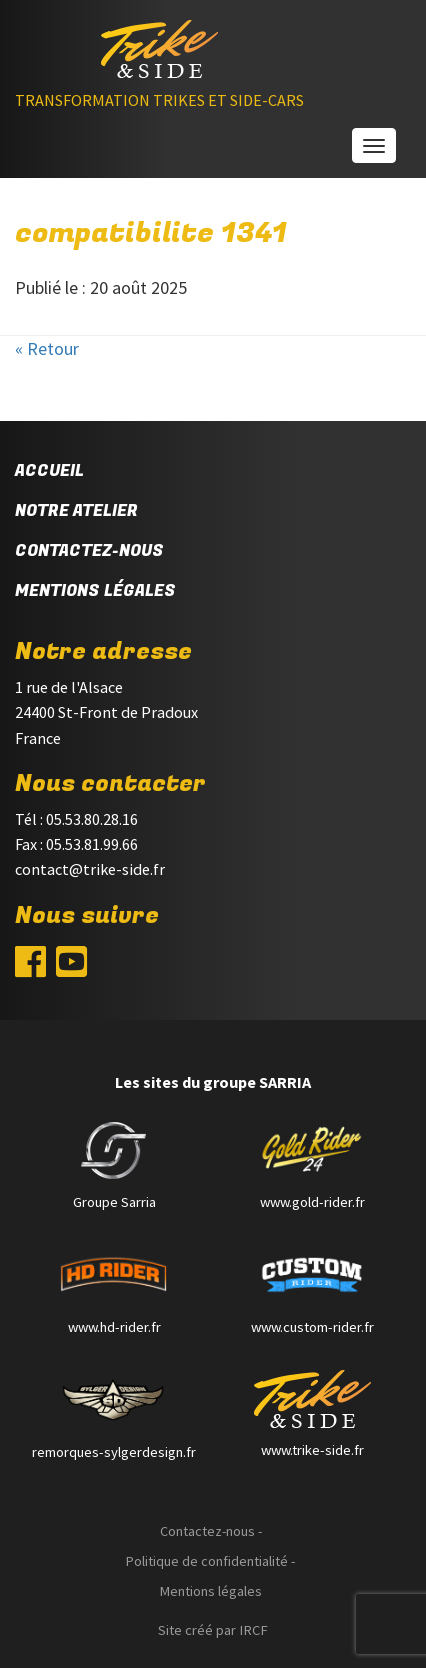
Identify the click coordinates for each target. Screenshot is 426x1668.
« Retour (47, 348)
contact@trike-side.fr (90, 869)
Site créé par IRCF (213, 1630)
